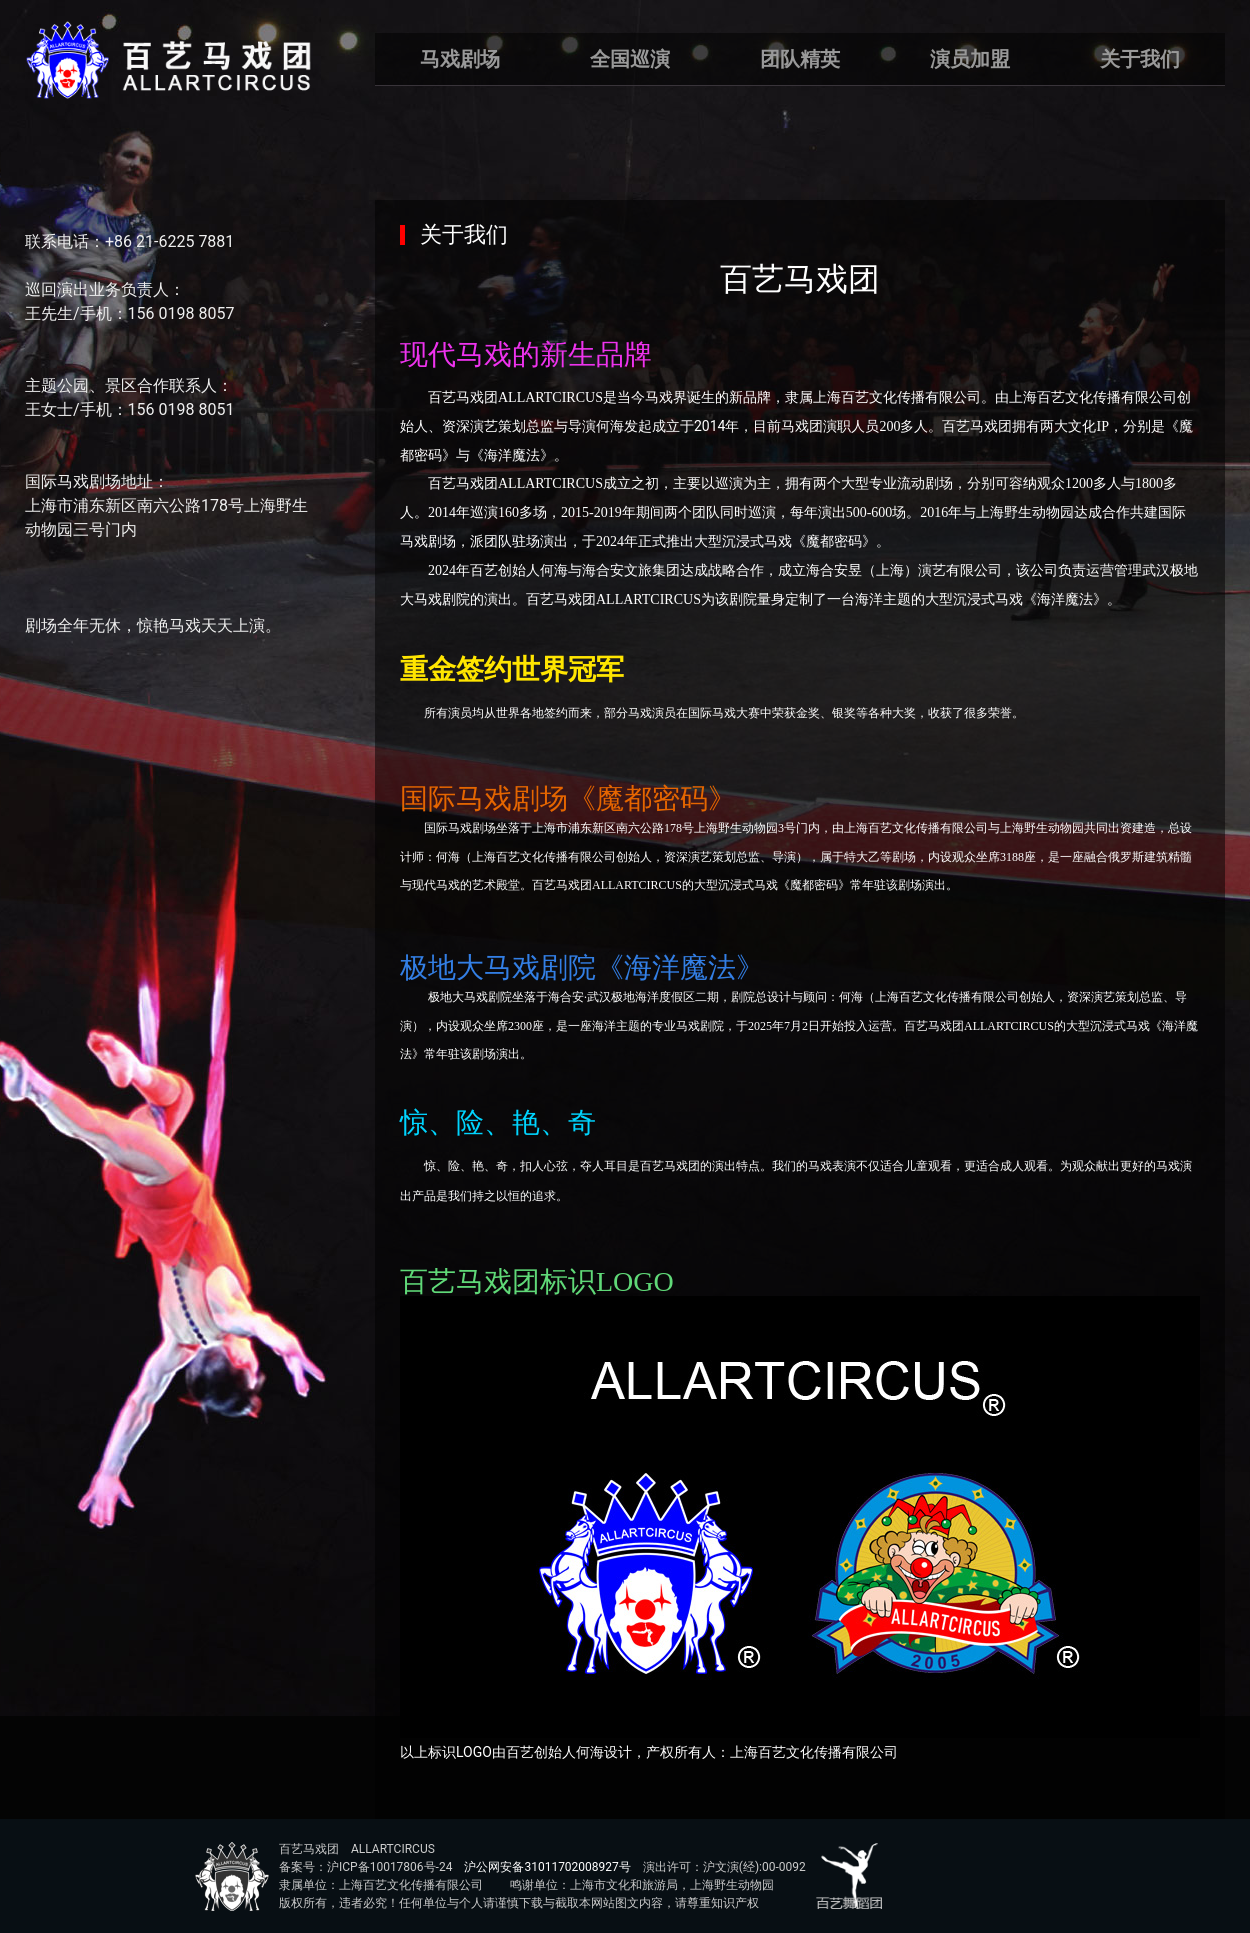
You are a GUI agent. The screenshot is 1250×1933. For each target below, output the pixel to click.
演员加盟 (970, 59)
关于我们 (1140, 59)
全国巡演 (630, 59)
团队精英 (800, 59)
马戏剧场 (460, 59)
